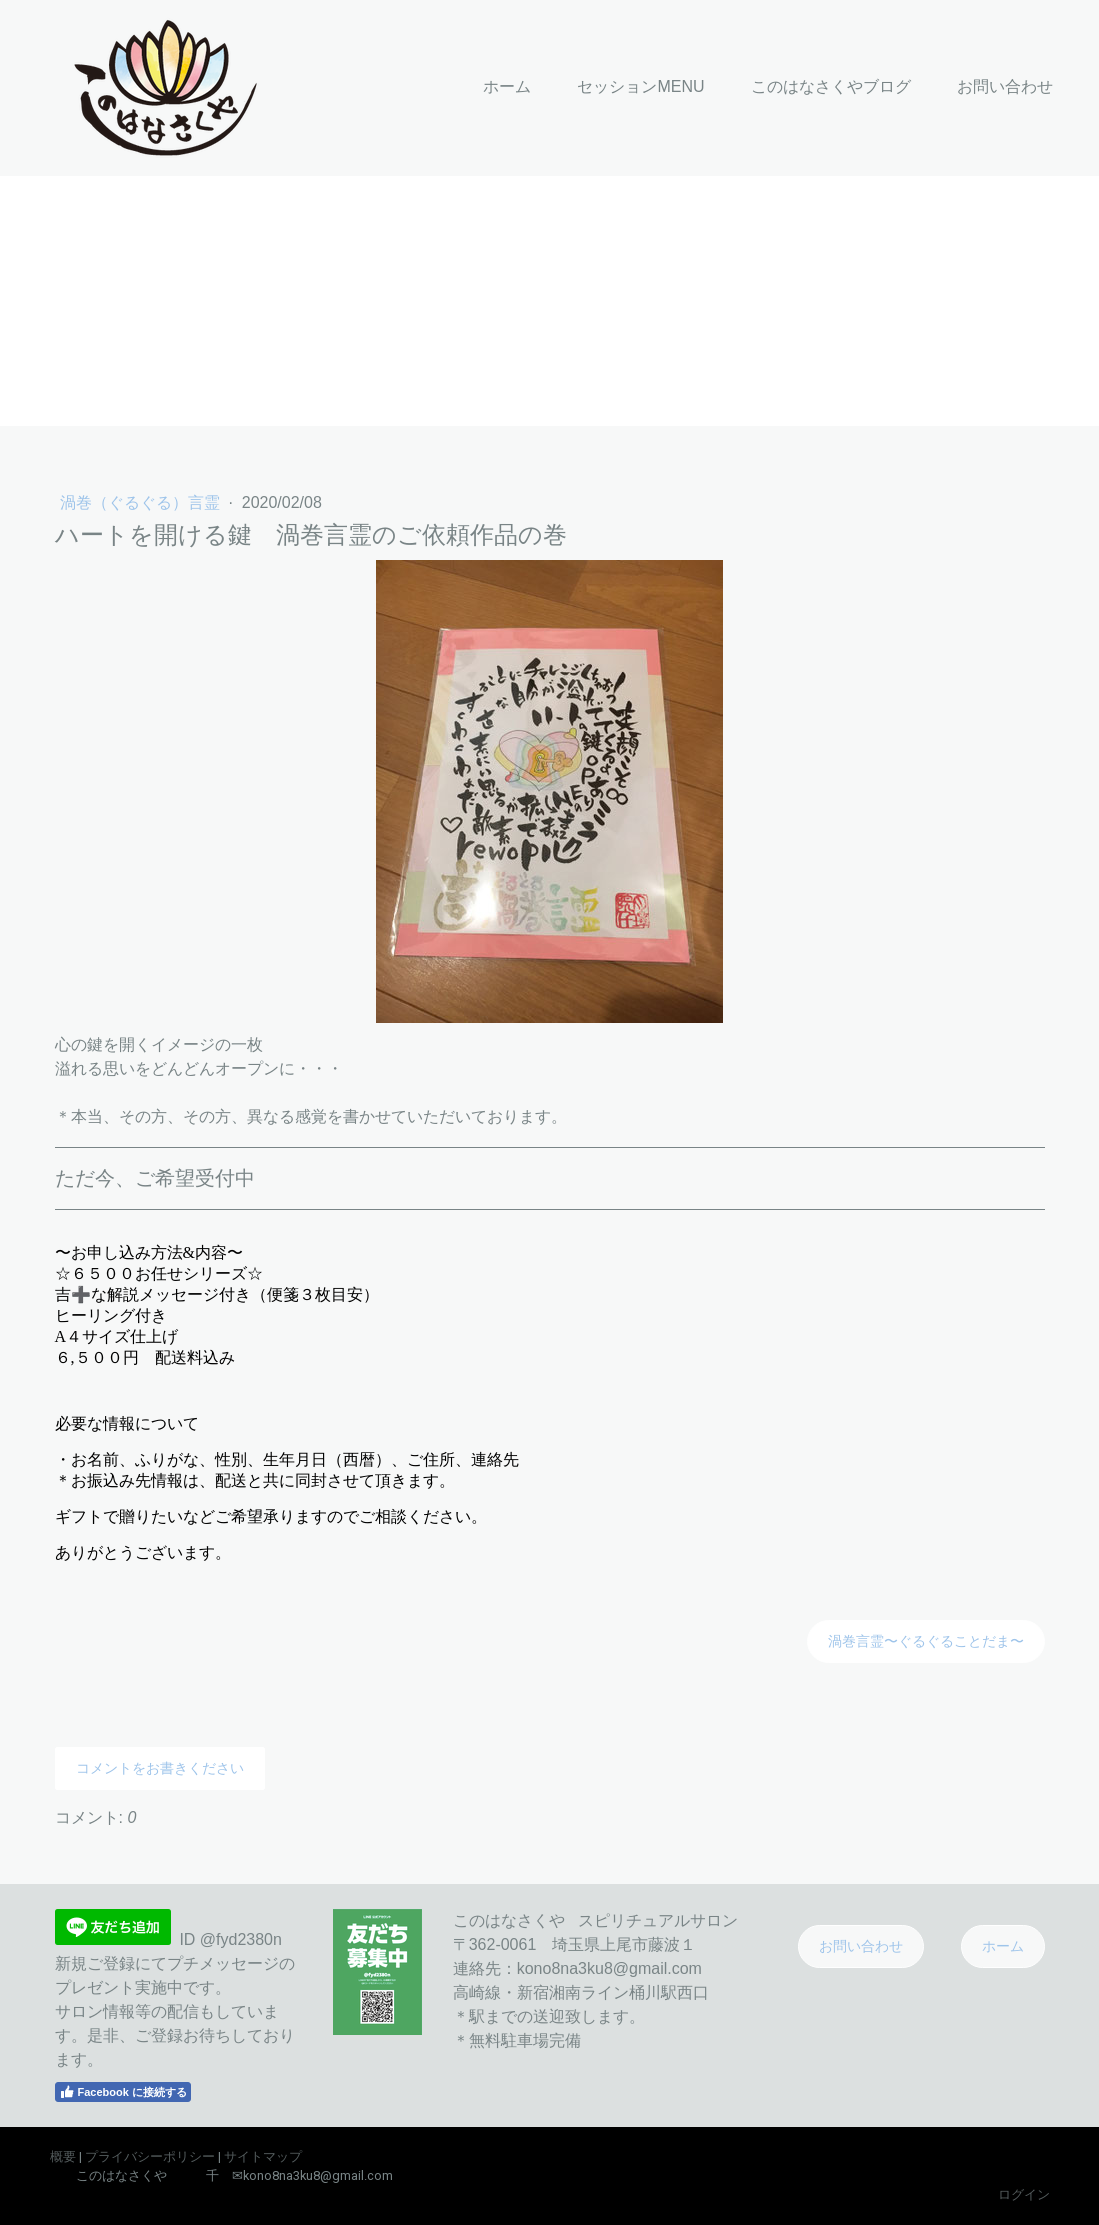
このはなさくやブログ (831, 86)
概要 (63, 2156)
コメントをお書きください (160, 1768)
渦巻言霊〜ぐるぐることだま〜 (926, 1641)
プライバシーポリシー (150, 2156)
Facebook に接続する (123, 2092)
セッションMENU (640, 86)
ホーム (507, 86)
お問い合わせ (1005, 86)
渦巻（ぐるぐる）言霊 (142, 502)
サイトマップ (263, 2156)
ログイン (1024, 2194)
